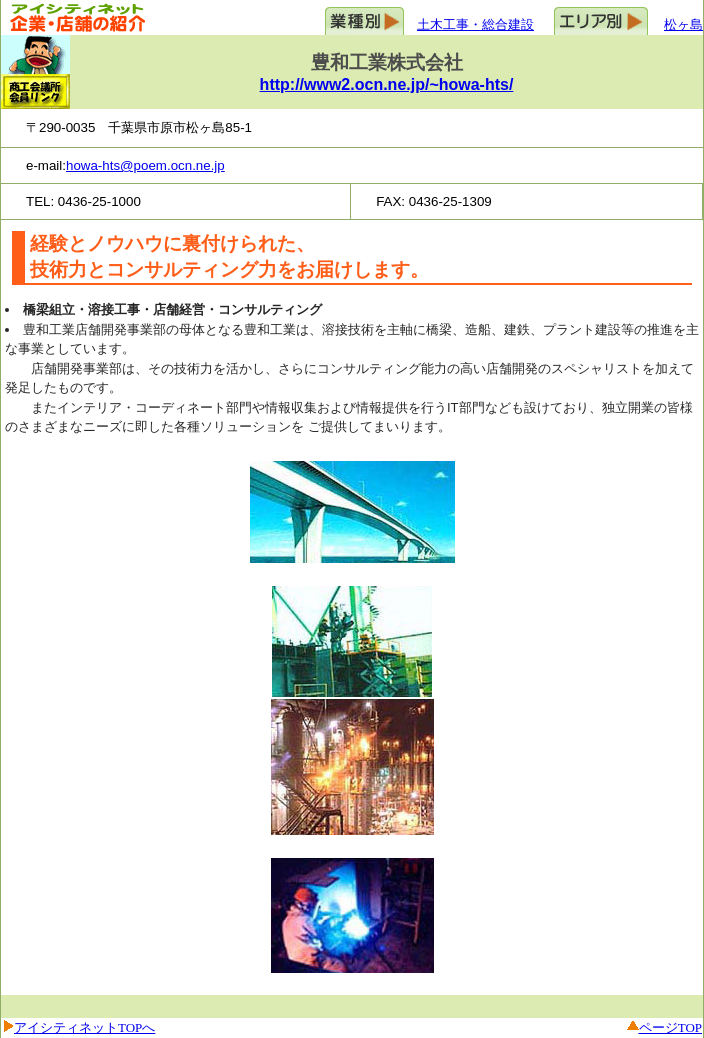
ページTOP (670, 1027)
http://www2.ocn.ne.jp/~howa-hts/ (387, 84)
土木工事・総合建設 (475, 24)
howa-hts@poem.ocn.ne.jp (145, 165)
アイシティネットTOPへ (84, 1027)
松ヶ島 (683, 24)
